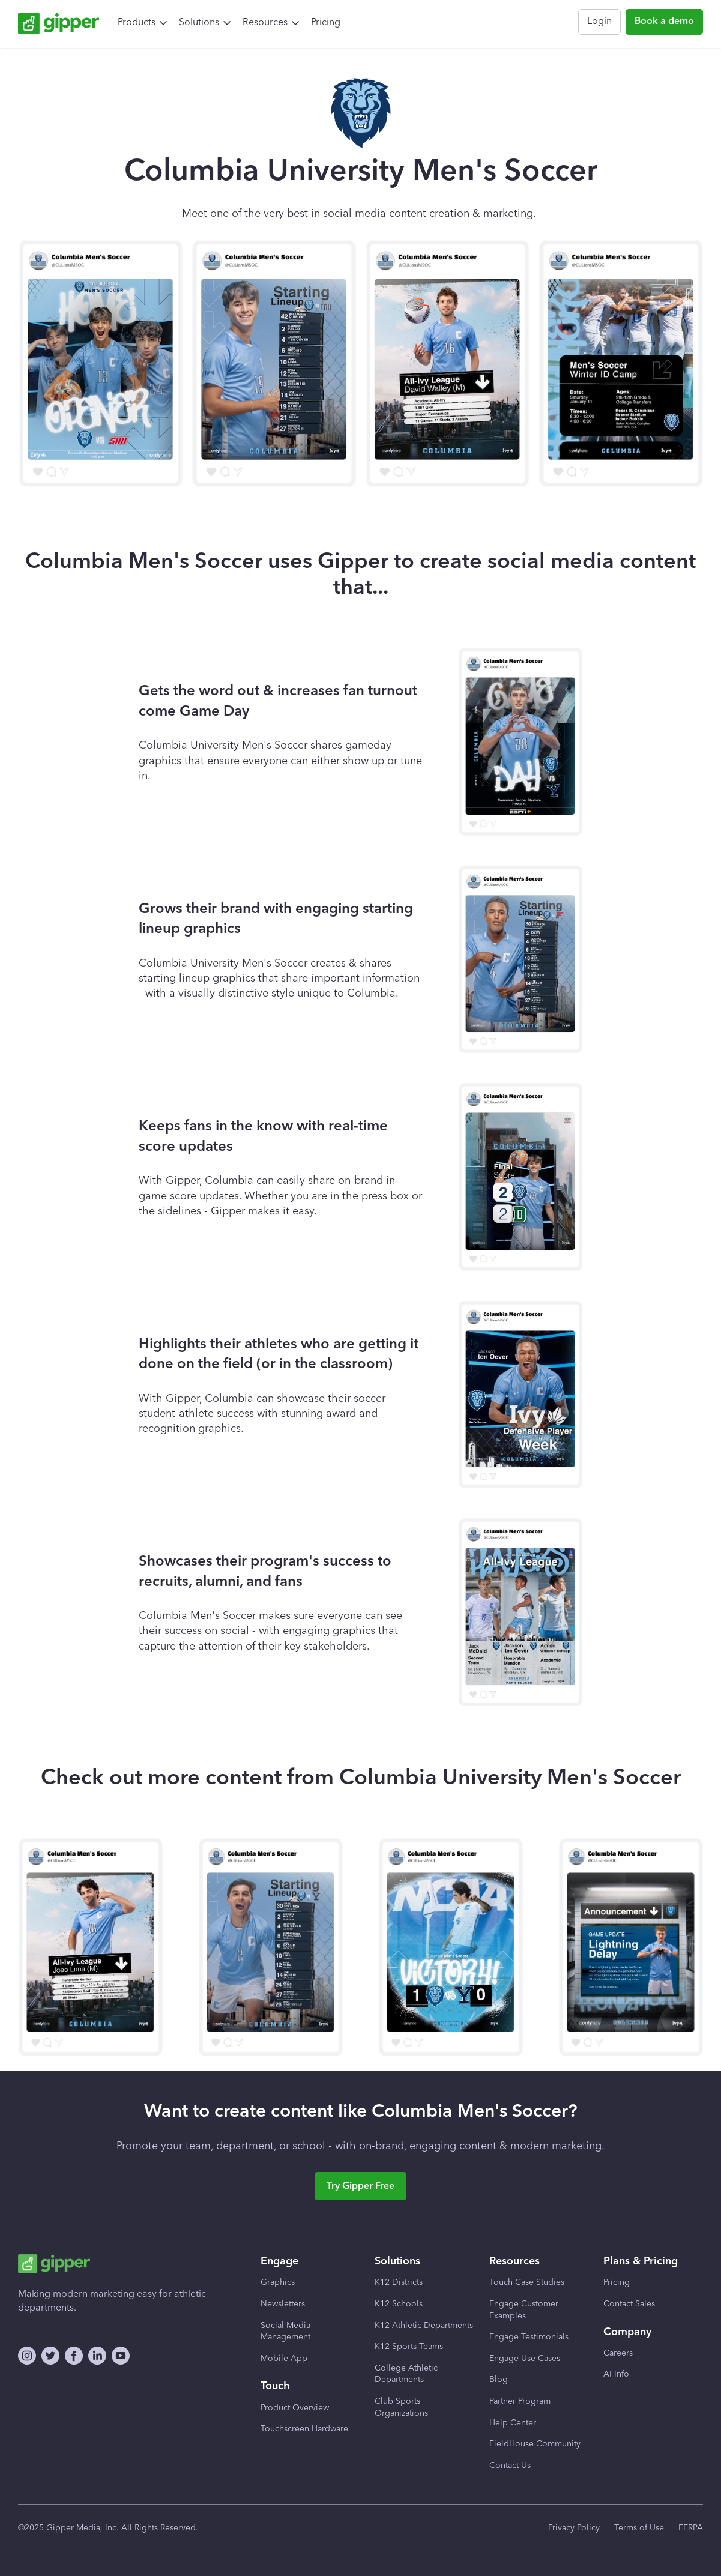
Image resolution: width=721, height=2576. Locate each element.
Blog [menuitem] (498, 2379)
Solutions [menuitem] (199, 23)
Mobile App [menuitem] (284, 2358)
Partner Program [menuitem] (520, 2401)
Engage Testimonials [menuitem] (529, 2337)
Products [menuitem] (136, 23)
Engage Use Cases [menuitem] (524, 2358)
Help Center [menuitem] (512, 2423)
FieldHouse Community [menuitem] (535, 2444)
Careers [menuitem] (618, 2353)
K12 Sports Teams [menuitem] (409, 2346)
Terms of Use (639, 2528)
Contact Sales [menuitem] (629, 2304)
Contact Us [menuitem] (510, 2465)
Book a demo (664, 21)
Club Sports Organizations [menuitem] (401, 2407)
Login (599, 21)
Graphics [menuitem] (278, 2282)
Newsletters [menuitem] (283, 2304)
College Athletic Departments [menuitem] (406, 2374)
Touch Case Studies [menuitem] (526, 2282)
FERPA (690, 2528)
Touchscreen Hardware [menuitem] (304, 2429)
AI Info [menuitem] (616, 2374)
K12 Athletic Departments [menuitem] (424, 2325)
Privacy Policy (574, 2528)
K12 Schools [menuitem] (399, 2304)
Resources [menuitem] (265, 23)
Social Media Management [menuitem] (285, 2331)
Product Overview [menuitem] (295, 2408)
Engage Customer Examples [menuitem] (523, 2310)
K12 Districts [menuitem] (399, 2282)
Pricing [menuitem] (325, 23)
